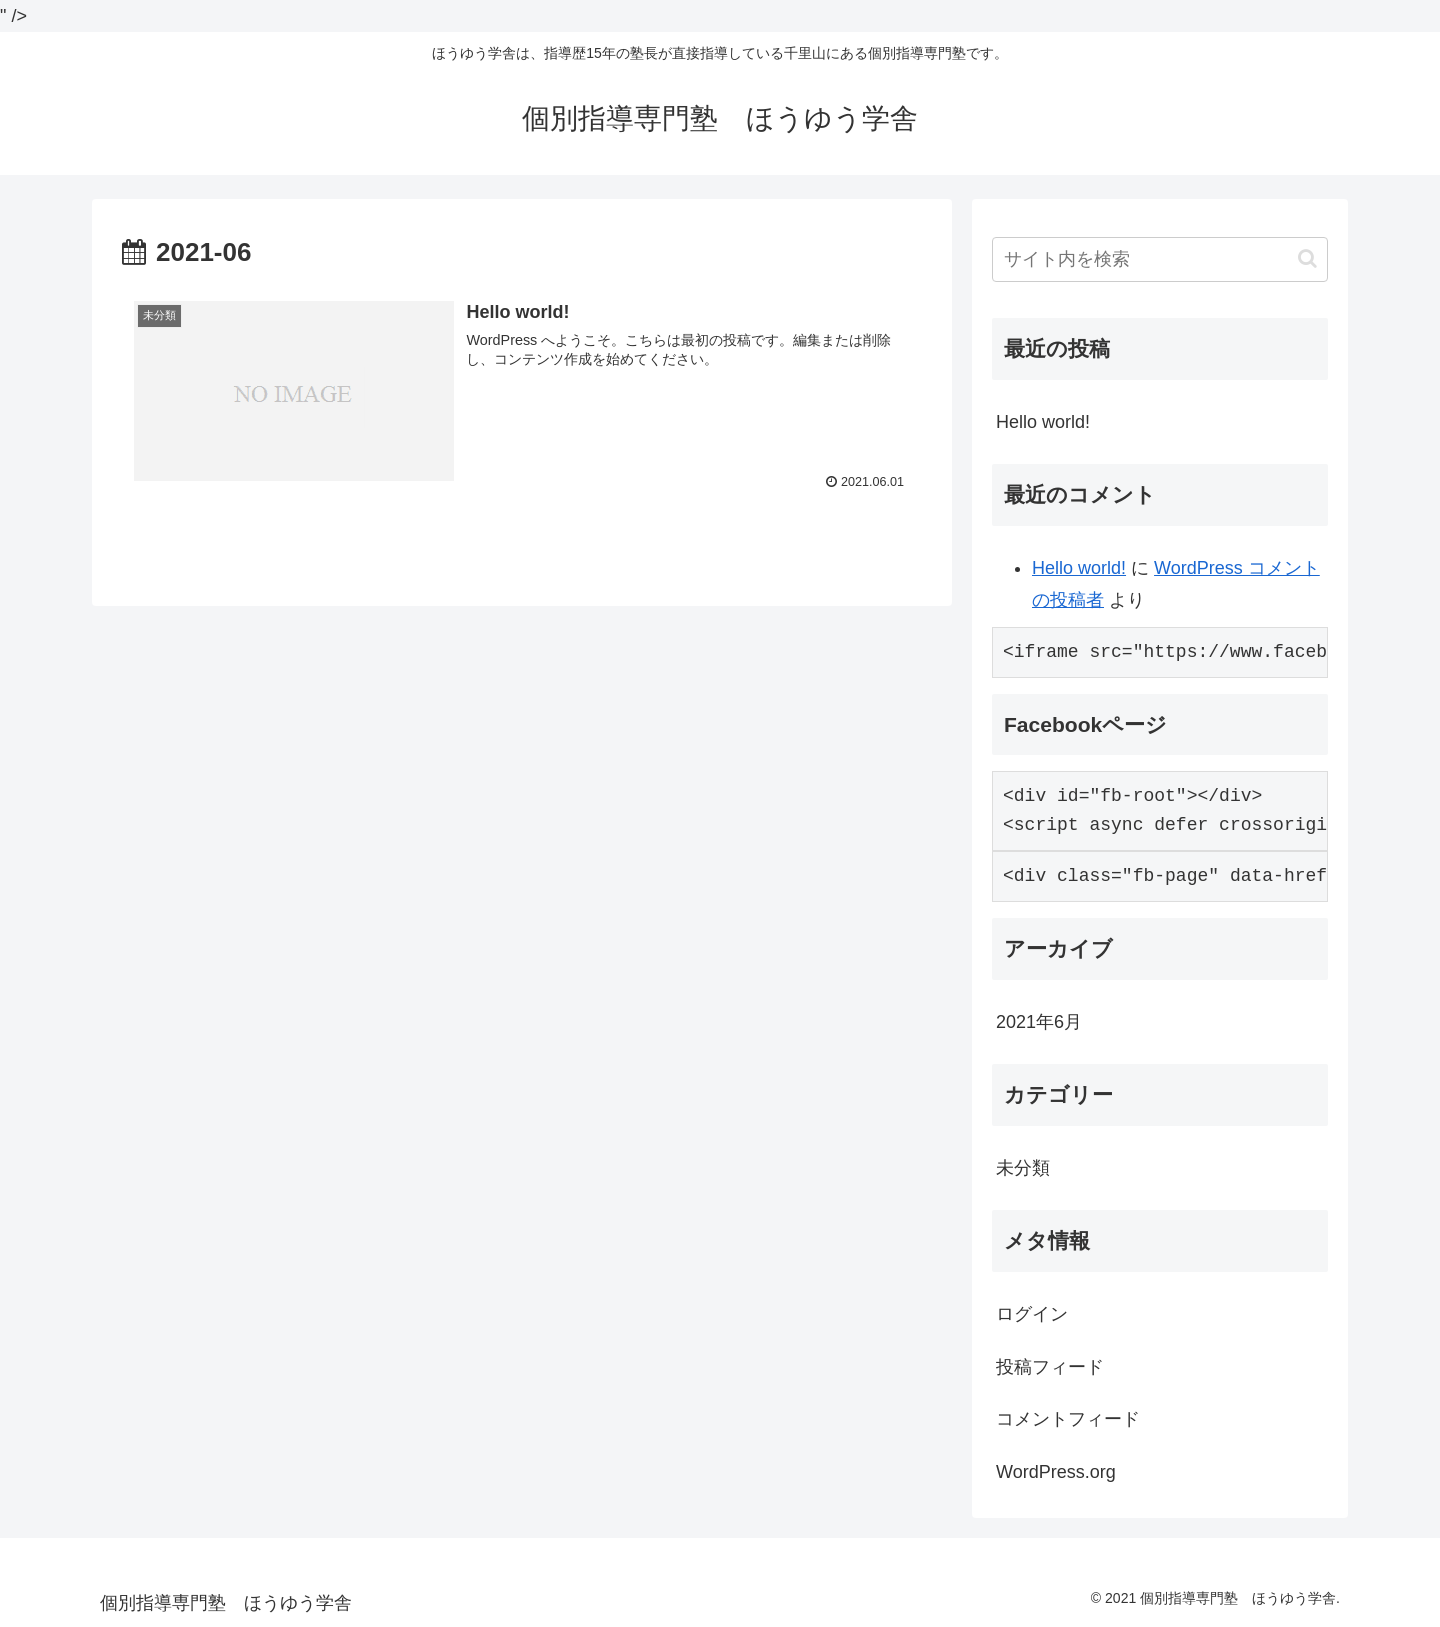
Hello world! (1043, 422)
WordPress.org (1056, 1472)
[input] (1160, 259)
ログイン (1032, 1314)
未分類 (1023, 1168)
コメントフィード (1068, 1419)
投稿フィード (1050, 1367)
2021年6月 (1039, 1022)
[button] (1307, 258)
